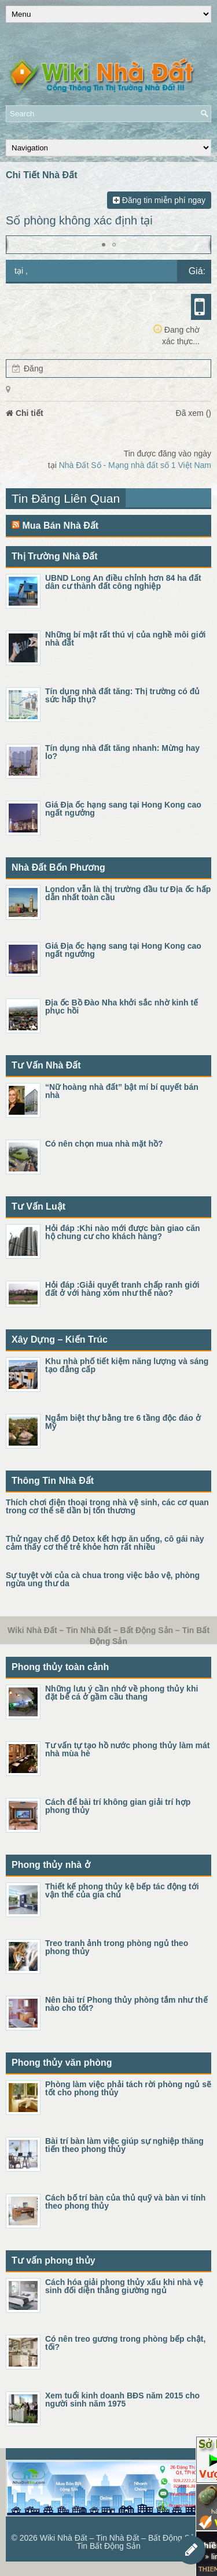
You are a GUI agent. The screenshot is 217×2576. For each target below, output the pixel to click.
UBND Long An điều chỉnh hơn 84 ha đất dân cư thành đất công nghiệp (123, 582)
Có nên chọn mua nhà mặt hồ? (104, 1143)
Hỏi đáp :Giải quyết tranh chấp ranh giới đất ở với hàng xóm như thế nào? (122, 1289)
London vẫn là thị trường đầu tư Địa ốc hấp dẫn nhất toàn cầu (128, 893)
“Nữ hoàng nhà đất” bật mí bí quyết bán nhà (121, 1091)
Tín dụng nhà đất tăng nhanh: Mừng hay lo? (122, 752)
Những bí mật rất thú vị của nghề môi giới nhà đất (125, 638)
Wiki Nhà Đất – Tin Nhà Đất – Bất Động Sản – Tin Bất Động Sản (123, 2542)
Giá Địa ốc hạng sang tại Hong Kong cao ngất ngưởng (123, 808)
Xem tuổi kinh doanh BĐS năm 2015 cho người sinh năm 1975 (122, 2399)
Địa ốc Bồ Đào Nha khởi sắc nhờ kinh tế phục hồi (121, 1006)
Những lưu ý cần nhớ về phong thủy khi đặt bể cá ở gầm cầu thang (121, 1692)
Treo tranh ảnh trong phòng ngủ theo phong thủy (116, 1947)
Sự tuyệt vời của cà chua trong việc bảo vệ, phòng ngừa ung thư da (103, 1579)
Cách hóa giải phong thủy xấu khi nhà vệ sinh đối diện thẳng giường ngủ (124, 2286)
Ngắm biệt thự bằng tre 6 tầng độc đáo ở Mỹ (123, 1422)
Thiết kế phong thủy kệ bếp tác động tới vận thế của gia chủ (122, 1890)
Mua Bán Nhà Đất (60, 525)
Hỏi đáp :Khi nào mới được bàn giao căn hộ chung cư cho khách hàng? (122, 1232)
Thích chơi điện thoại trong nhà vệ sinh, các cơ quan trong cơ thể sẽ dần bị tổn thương (107, 1506)
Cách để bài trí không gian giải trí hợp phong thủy (117, 1806)
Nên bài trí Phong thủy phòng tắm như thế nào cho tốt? (126, 2004)
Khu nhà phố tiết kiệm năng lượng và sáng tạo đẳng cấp (126, 1365)
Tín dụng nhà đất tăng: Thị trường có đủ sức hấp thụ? (122, 695)
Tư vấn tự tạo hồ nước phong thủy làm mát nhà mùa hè (127, 1749)
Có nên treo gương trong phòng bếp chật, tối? (125, 2343)
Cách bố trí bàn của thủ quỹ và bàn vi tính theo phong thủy (125, 2201)
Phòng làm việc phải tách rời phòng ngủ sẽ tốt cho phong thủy (128, 2088)
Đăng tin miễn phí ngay (159, 200)
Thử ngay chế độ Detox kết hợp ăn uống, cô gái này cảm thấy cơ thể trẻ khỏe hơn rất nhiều (105, 1543)
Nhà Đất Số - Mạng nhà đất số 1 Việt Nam (135, 465)
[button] (103, 244)
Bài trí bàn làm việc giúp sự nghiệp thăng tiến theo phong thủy (124, 2145)
